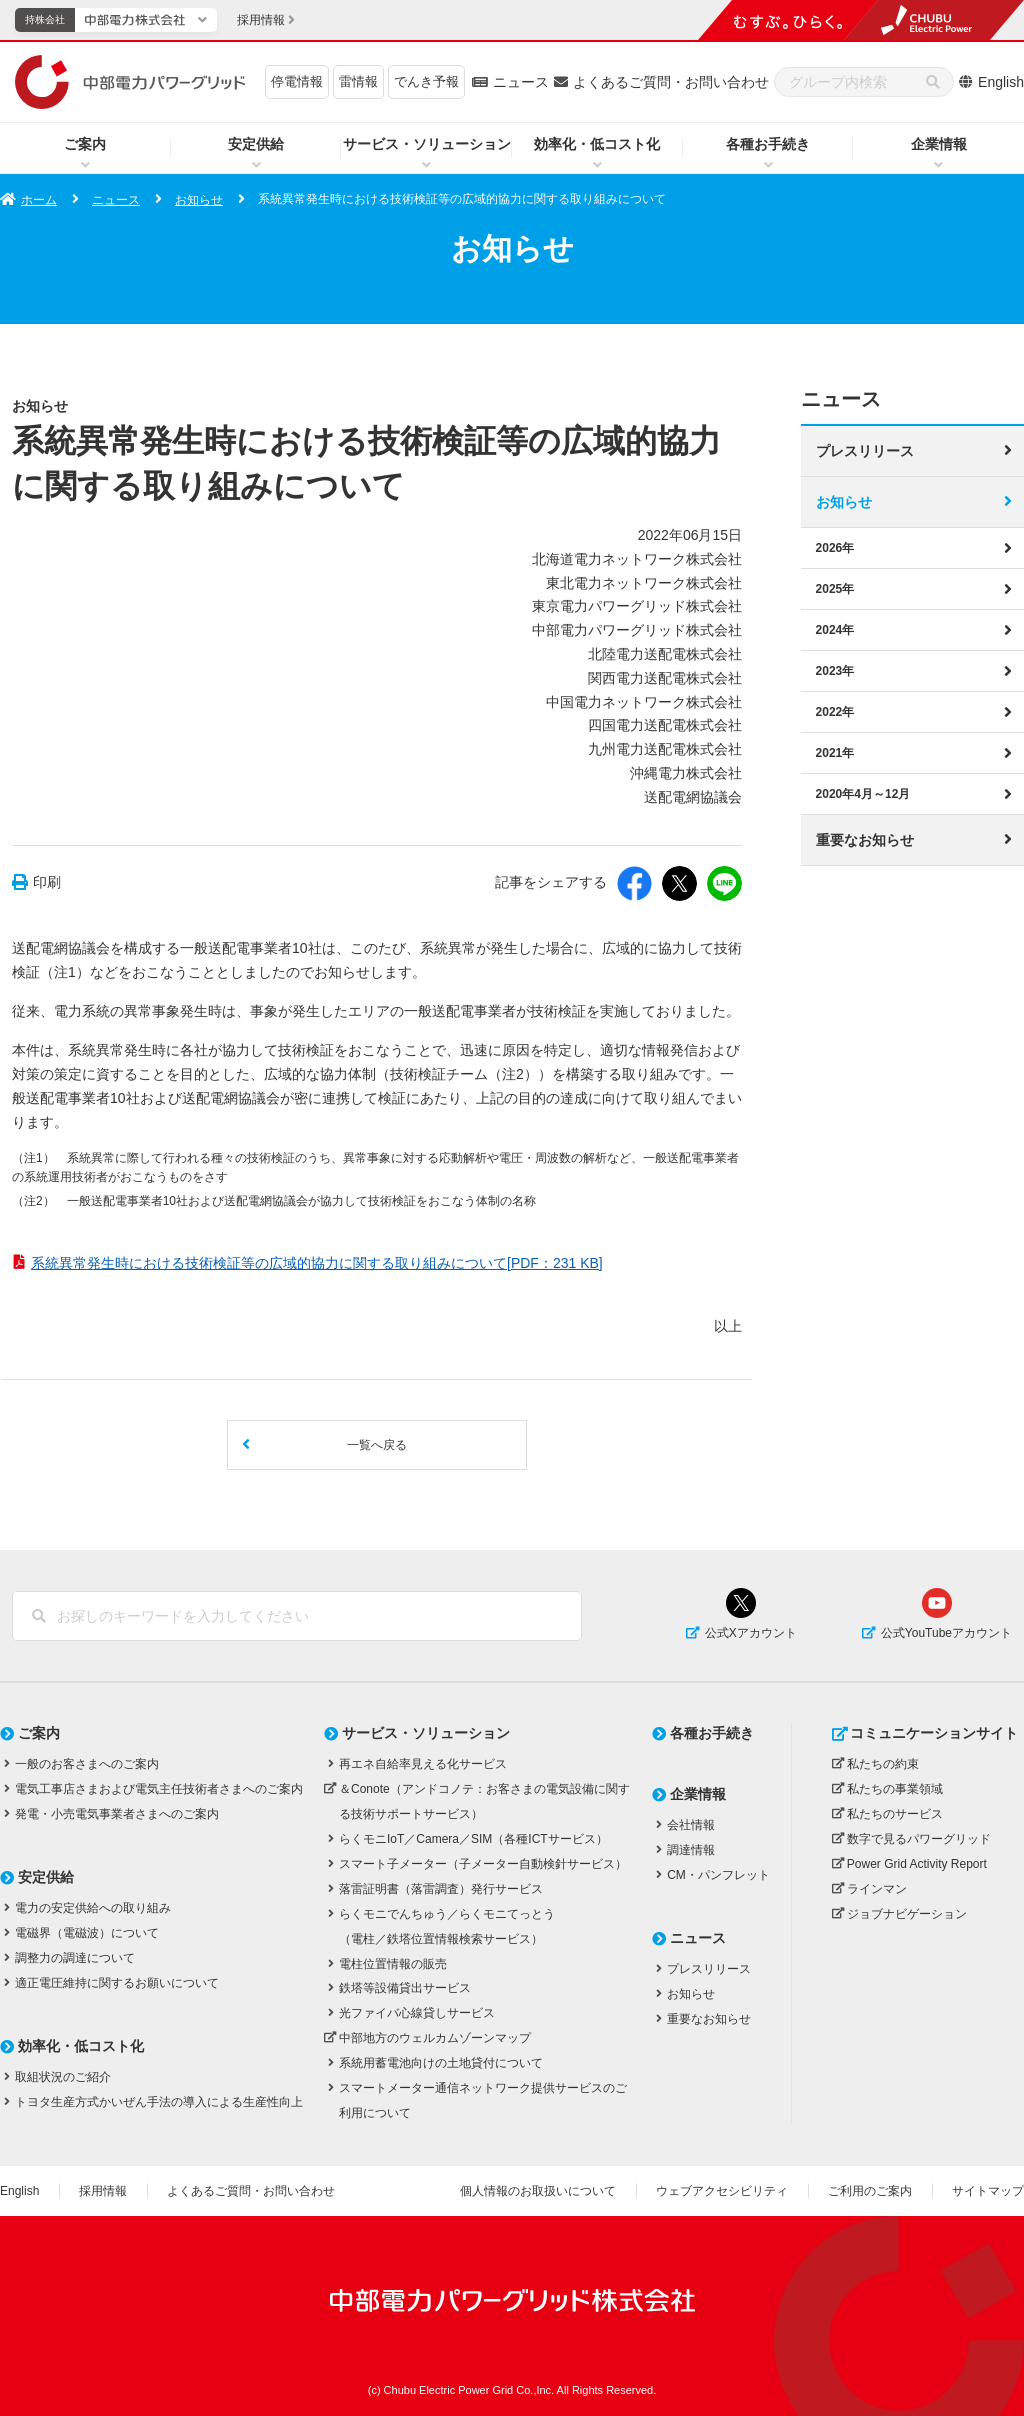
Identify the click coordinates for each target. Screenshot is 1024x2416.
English (1001, 82)
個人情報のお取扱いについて (538, 2191)
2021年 (835, 753)
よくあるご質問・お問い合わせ (671, 82)
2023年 (835, 671)
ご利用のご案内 (870, 2191)
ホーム (39, 200)
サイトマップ (988, 2191)
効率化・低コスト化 (597, 144)
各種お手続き (768, 144)
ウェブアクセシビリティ (722, 2191)
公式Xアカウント (751, 1633)
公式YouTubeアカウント (946, 1633)
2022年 (835, 712)
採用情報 (103, 2191)
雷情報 (358, 81)
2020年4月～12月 (863, 794)
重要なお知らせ (865, 840)
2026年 (835, 548)
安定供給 (256, 144)
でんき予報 (426, 81)
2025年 (835, 589)
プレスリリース (865, 451)
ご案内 (85, 144)
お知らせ (199, 200)
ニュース (521, 82)
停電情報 (297, 81)
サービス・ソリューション (427, 144)
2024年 (835, 630)
